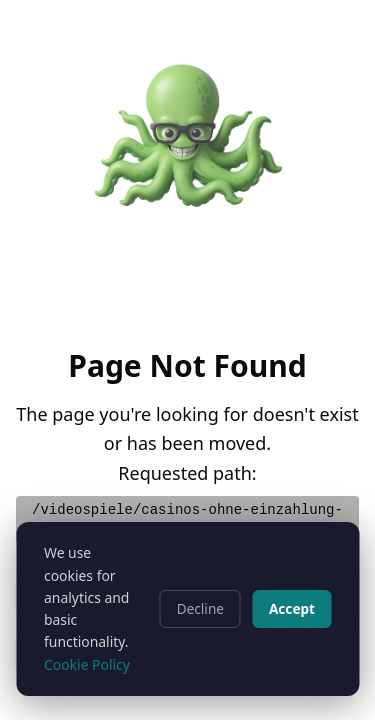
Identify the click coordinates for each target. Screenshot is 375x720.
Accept (292, 608)
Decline (200, 608)
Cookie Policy (87, 664)
